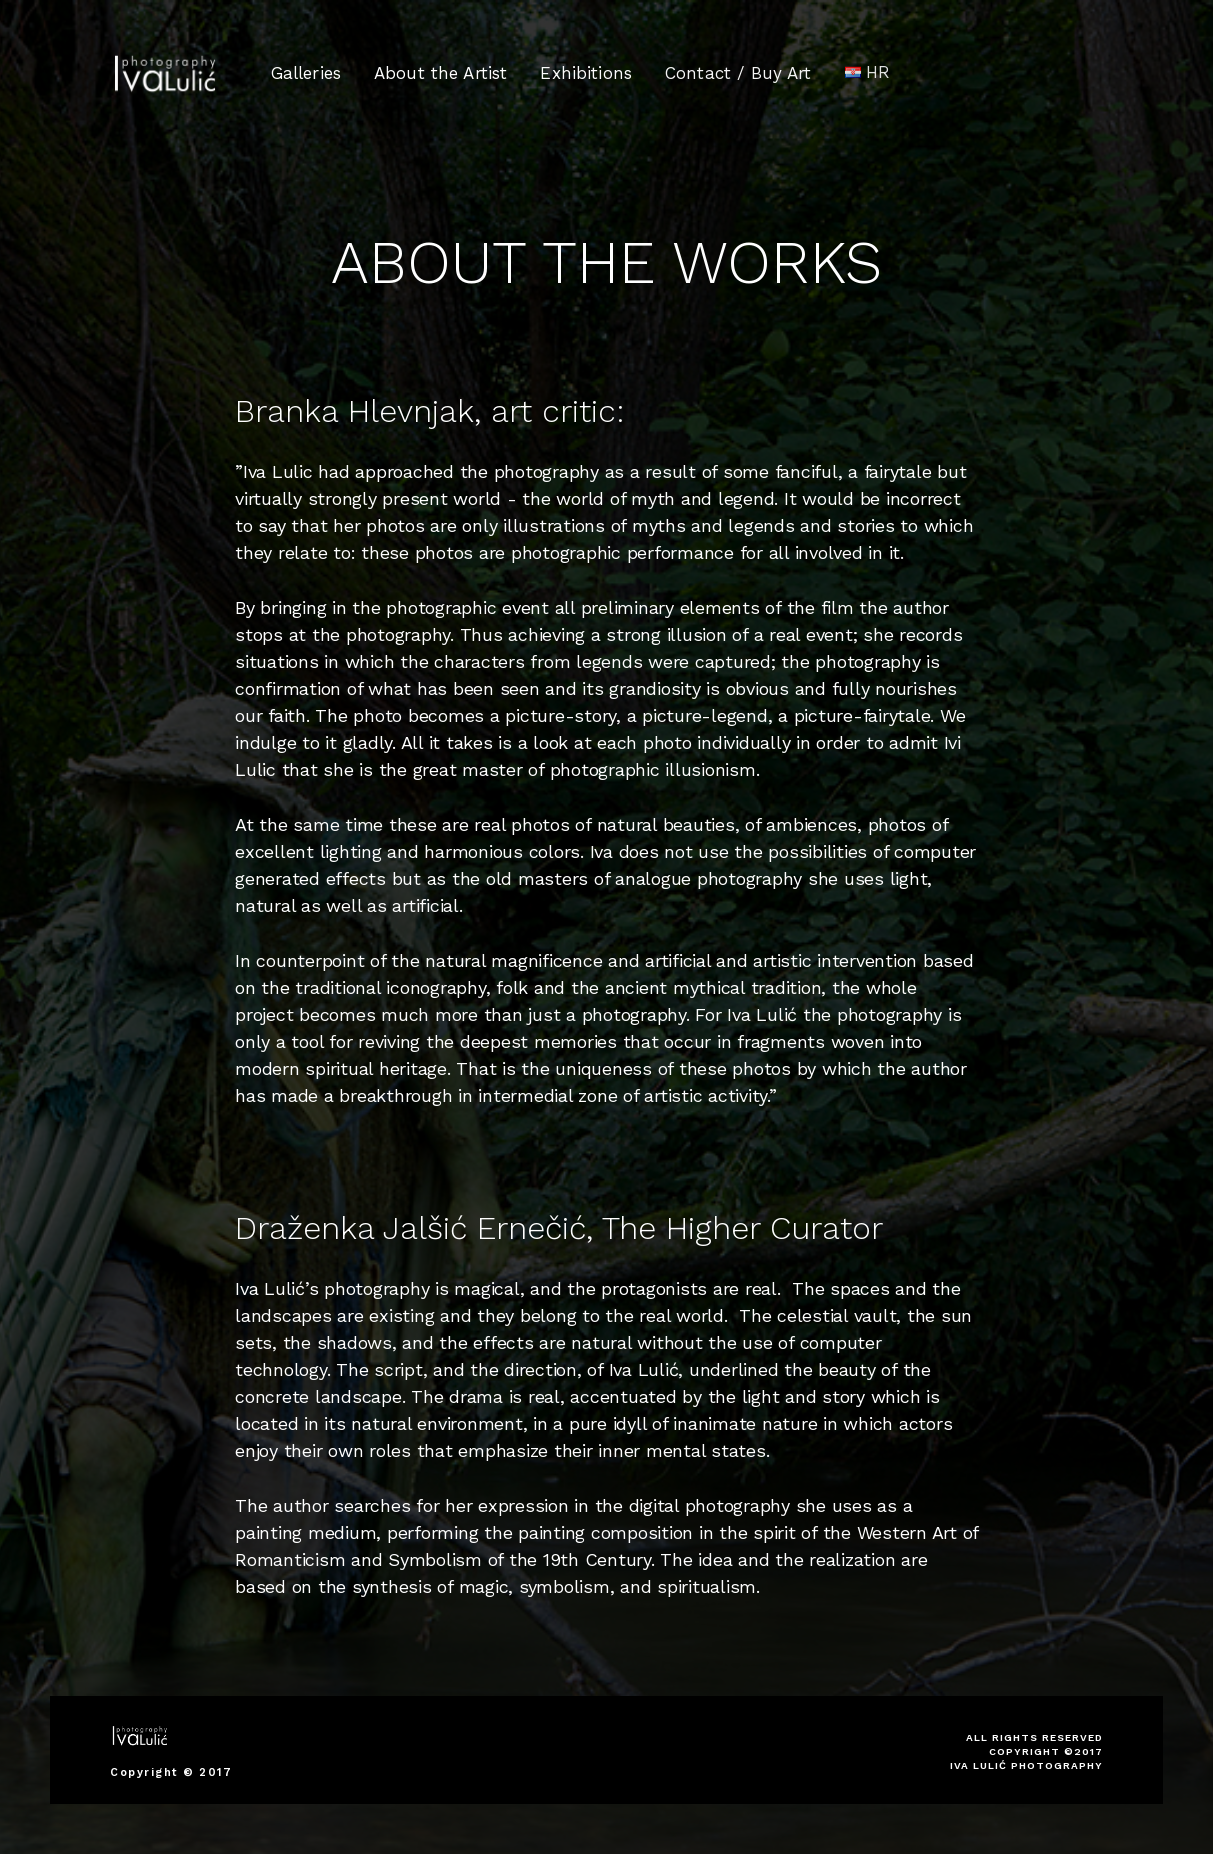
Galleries (306, 73)
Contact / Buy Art (738, 71)
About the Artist (440, 73)
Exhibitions (586, 72)
